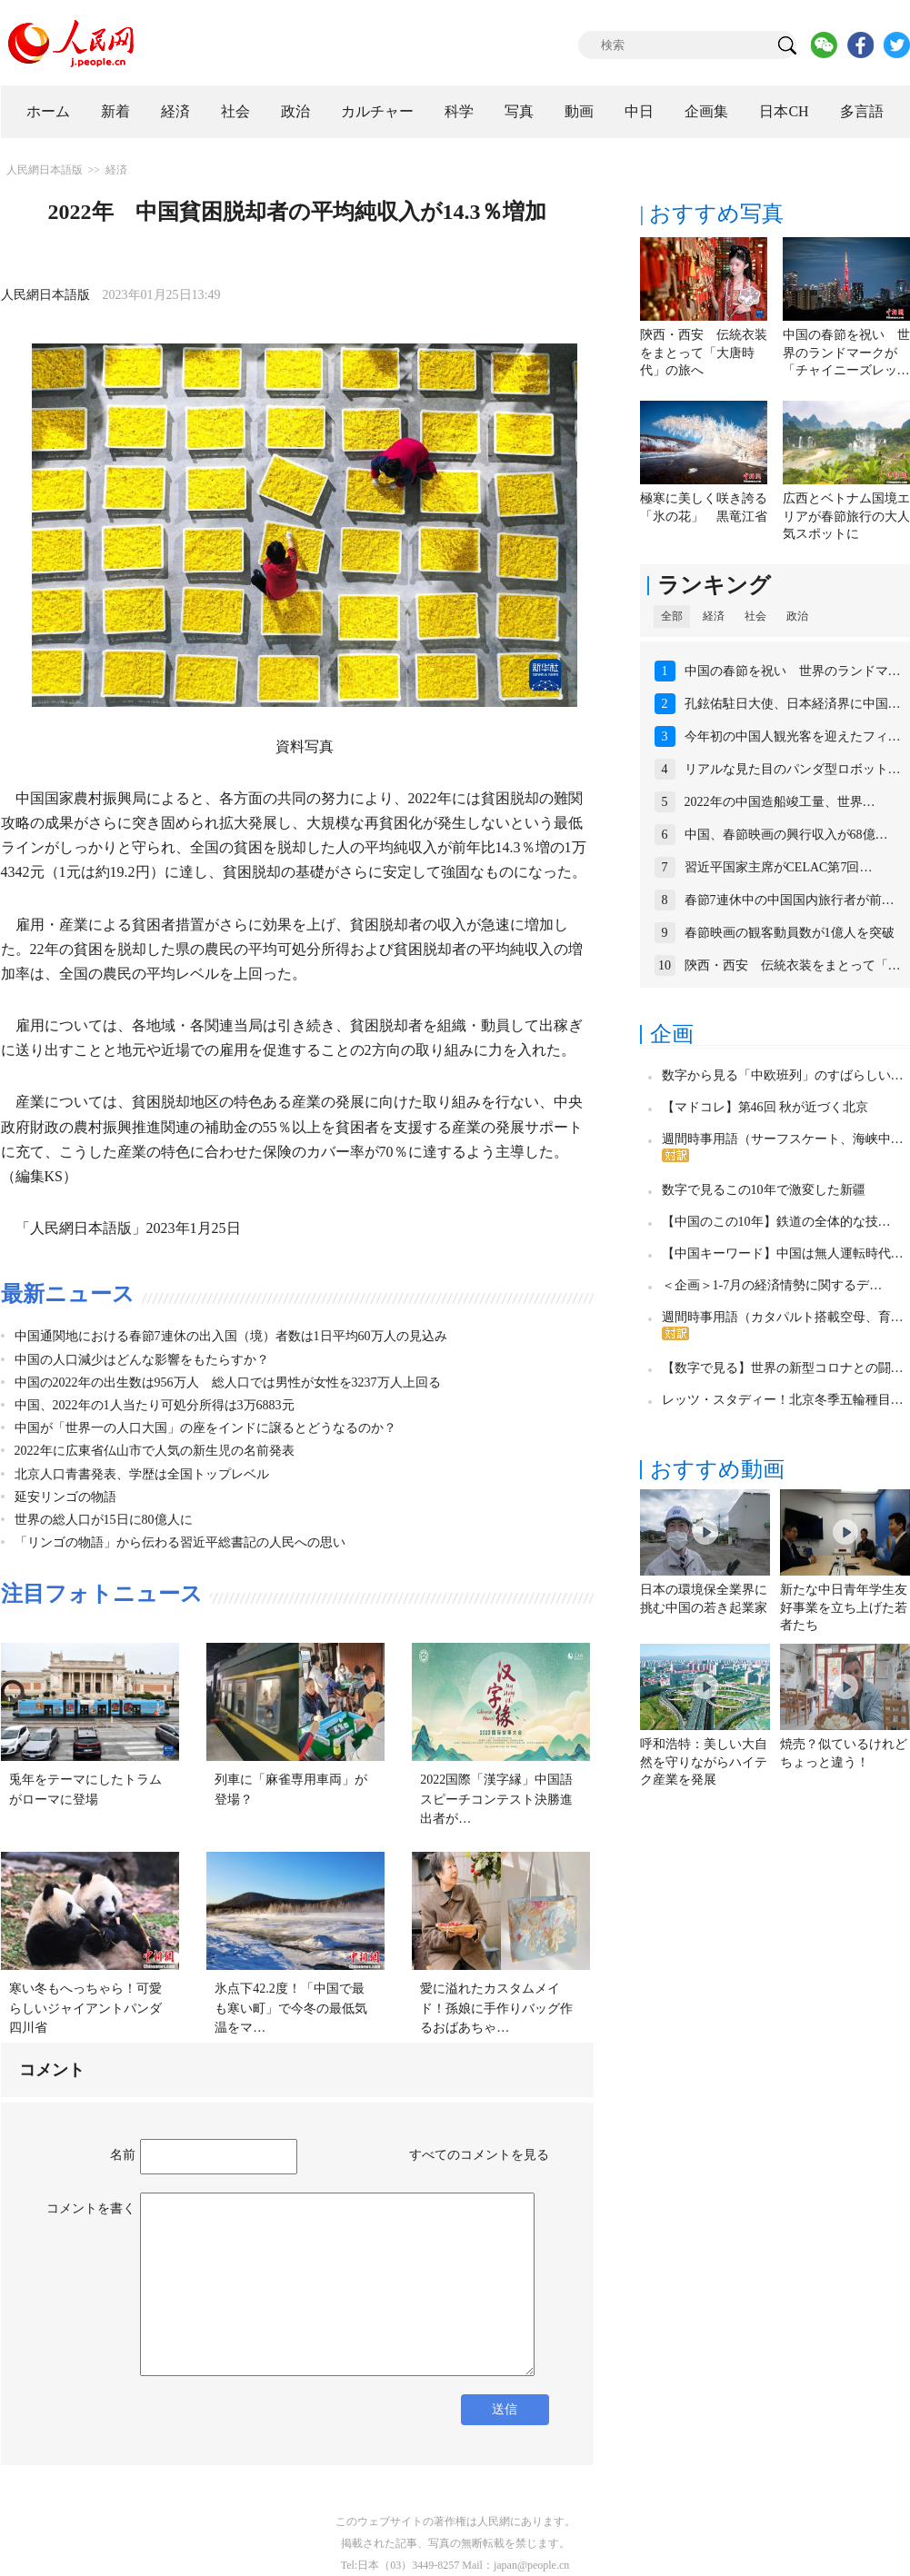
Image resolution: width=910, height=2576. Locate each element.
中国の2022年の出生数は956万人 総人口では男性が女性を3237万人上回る (228, 1382)
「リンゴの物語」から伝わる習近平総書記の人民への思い (180, 1542)
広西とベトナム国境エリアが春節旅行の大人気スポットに (846, 516)
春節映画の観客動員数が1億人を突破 (790, 933)
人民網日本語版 (44, 170)
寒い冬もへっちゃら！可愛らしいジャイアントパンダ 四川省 (92, 2008)
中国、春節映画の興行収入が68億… (786, 834)
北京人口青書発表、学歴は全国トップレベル (142, 1474)
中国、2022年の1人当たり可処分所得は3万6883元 (155, 1405)
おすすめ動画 (717, 1469)
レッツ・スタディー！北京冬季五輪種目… (783, 1400)
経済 (175, 111)
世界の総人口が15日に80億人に (104, 1520)
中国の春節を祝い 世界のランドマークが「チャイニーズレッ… (846, 352)
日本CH (783, 111)
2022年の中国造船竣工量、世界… (780, 802)
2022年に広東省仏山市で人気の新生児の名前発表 (155, 1450)
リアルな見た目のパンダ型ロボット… (793, 769)
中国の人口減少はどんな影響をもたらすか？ (142, 1360)
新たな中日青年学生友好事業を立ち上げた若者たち (843, 1607)
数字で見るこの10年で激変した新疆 (763, 1190)
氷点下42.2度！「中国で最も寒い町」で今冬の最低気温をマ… (291, 2008)
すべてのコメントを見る (479, 2155)
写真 (519, 111)
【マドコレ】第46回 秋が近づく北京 (765, 1107)
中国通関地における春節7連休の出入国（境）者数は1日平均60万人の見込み (231, 1336)
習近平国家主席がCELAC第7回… (779, 867)
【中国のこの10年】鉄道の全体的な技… (776, 1221)
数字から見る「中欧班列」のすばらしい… (783, 1075)
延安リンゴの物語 (65, 1497)
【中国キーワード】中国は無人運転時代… (783, 1253)
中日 (639, 111)
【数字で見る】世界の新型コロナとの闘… (783, 1368)
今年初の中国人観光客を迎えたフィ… (793, 736)
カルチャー (377, 111)
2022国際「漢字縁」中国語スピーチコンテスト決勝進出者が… (496, 1799)
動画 (579, 111)
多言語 (862, 111)
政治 (295, 111)
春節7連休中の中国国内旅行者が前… (790, 900)
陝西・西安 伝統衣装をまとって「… (793, 965)
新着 (115, 111)
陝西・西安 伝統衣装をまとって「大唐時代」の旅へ (703, 352)
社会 (235, 111)
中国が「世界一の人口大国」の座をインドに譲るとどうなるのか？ (205, 1428)
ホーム (48, 111)
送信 (504, 2409)
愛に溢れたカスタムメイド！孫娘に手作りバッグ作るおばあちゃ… (496, 2008)
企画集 (706, 111)
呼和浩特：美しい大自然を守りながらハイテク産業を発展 (703, 1761)
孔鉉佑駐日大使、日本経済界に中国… (793, 704)
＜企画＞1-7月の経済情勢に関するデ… (772, 1285)
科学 (459, 111)
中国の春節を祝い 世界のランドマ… (793, 671)
